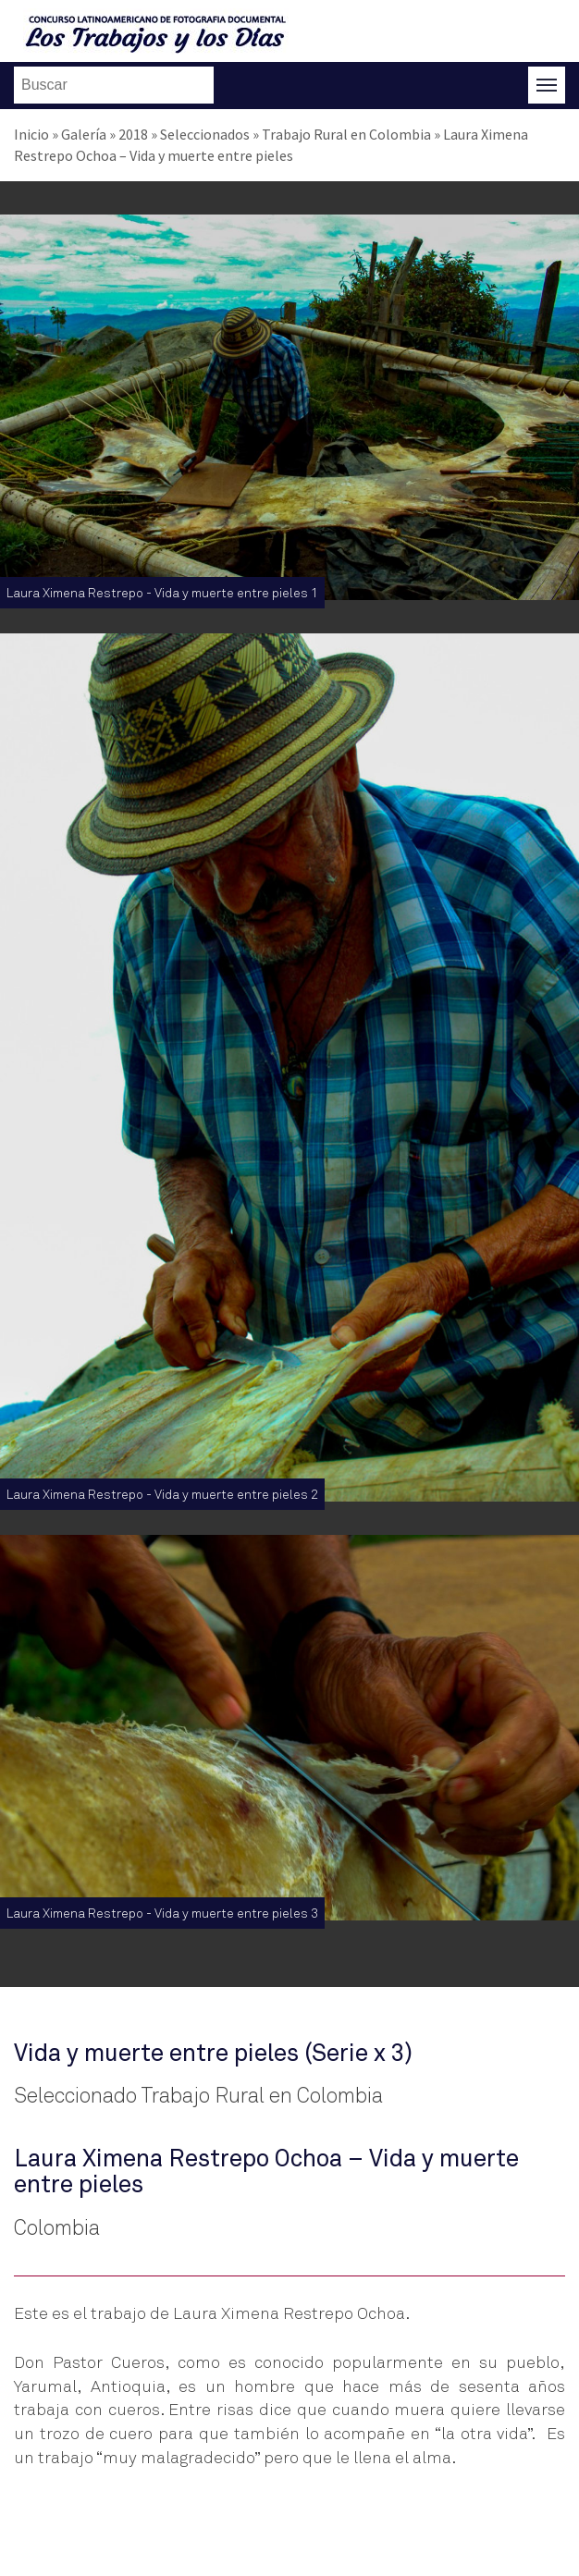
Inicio (31, 134)
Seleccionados (205, 134)
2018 (133, 134)
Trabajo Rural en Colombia (346, 134)
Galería (83, 134)
